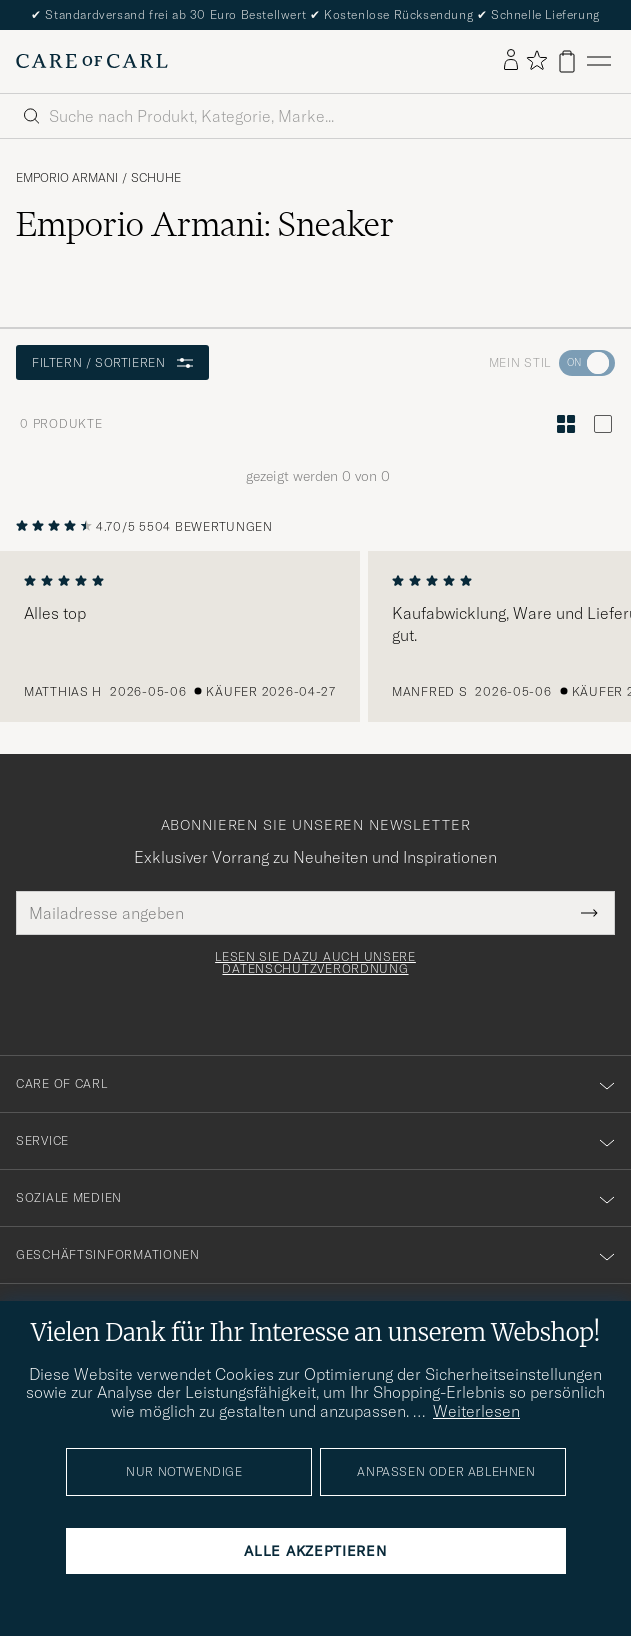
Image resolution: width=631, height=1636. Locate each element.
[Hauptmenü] (599, 61)
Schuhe (156, 178)
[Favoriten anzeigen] (536, 61)
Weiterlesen (476, 1411)
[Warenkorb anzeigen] (567, 61)
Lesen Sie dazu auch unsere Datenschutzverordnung (315, 963)
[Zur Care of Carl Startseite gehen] (92, 61)
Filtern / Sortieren (112, 362)
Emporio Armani (67, 178)
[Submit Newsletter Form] (589, 913)
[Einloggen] (511, 61)
